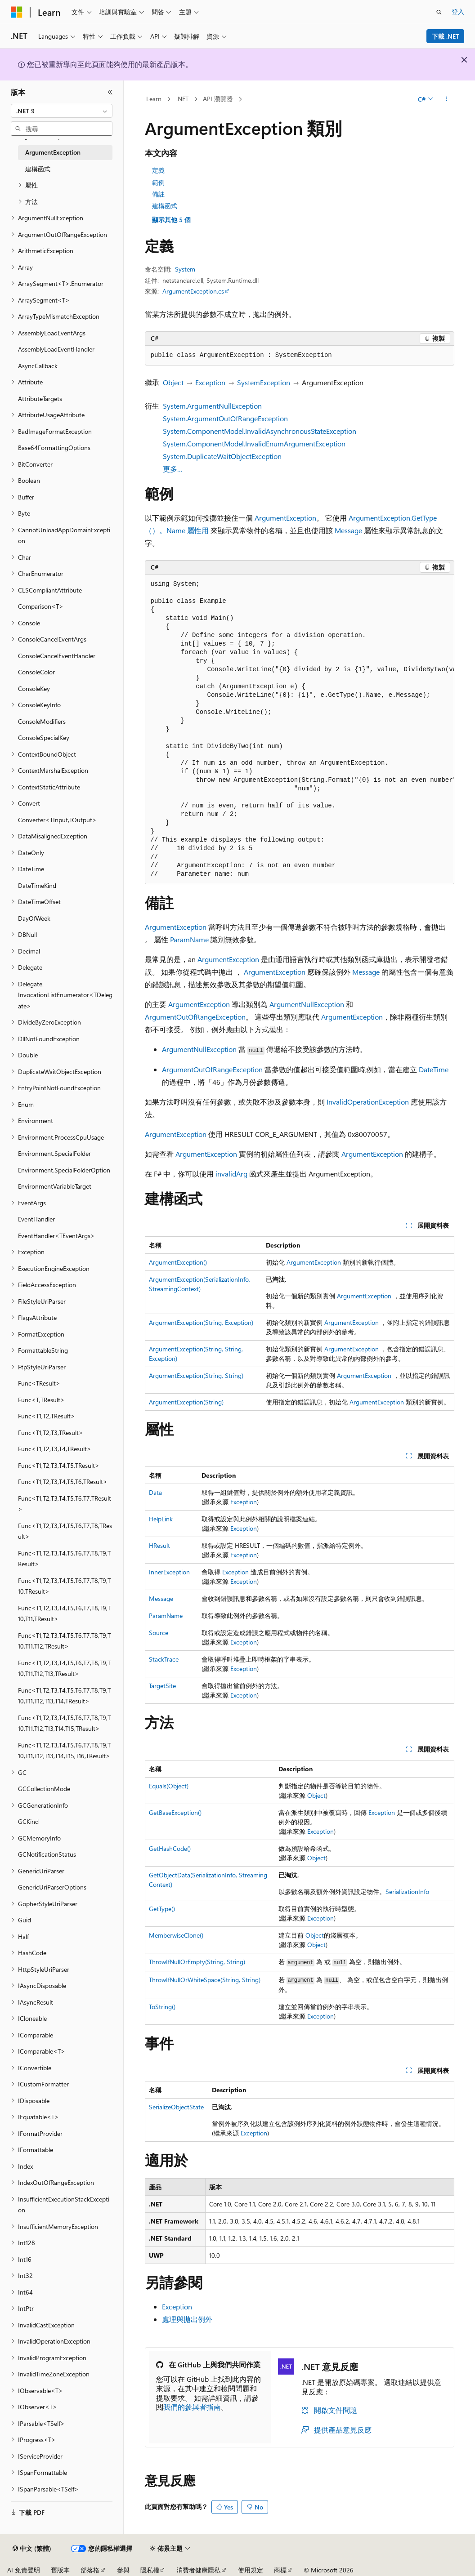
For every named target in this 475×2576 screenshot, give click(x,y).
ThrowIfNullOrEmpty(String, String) (197, 1961)
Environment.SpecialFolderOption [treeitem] (64, 1170)
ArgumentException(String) (186, 1402)
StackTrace (164, 1659)
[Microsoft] (16, 12)
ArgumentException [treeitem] (53, 152)
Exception (210, 382)
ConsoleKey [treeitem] (34, 688)
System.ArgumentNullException (212, 405)
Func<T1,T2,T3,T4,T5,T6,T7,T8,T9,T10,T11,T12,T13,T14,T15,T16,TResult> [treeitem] (64, 1750)
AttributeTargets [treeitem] (40, 398)
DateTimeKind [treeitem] (37, 885)
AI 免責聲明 (23, 2570)
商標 (280, 2570)
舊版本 (60, 2570)
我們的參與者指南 (192, 2406)
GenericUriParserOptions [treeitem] (52, 1887)
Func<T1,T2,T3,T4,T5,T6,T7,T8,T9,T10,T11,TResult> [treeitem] (64, 1613)
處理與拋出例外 (187, 2319)
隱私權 (149, 2570)
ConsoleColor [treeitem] (36, 672)
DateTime (433, 1069)
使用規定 (250, 2570)
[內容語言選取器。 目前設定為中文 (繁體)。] (32, 2548)
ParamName (189, 939)
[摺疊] (110, 92)
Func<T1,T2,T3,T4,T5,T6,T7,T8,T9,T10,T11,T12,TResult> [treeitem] (64, 1641)
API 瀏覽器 (218, 98)
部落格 (90, 2570)
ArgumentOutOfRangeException (195, 1016)
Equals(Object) (168, 1786)
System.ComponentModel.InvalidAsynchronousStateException (259, 431)
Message (348, 530)
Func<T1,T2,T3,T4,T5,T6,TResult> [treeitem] (63, 1481)
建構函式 (164, 205)
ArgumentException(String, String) (196, 1375)
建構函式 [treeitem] (37, 169)
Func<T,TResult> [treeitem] (41, 1399)
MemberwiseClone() (176, 1935)
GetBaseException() (175, 1812)
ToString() (162, 2006)
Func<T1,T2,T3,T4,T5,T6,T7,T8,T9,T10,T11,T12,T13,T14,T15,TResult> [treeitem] (64, 1723)
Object (173, 382)
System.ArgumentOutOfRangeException (225, 418)
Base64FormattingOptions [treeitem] (54, 447)
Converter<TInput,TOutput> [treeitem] (57, 820)
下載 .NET (445, 36)
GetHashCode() (170, 1848)
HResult (159, 1545)
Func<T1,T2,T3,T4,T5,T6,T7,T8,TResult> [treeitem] (65, 1531)
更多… (173, 468)
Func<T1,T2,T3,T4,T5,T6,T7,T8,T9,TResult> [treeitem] (64, 1559)
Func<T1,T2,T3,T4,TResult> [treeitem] (54, 1448)
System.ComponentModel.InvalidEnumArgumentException (254, 443)
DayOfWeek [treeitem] (34, 918)
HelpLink (161, 1519)
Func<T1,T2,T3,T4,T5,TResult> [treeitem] (58, 1465)
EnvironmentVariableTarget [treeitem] (54, 1186)
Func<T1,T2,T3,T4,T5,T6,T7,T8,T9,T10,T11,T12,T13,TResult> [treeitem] (64, 1668)
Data (155, 1492)
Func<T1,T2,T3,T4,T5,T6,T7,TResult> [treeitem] (64, 1504)
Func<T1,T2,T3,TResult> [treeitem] (50, 1432)
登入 (458, 11)
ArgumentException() (178, 1262)
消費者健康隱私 (198, 2570)
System (185, 269)
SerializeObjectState (176, 2107)
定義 (158, 170)
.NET (182, 98)
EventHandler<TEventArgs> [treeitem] (56, 1235)
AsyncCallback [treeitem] (38, 365)
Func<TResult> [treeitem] (39, 1383)
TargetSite (162, 1685)
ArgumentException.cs (193, 291)
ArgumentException (285, 517)
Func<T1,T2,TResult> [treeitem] (46, 1416)
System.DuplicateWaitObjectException (222, 456)
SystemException (263, 382)
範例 (158, 182)
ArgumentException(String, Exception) (201, 1322)
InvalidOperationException (368, 1101)
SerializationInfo (407, 1891)
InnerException (169, 1572)
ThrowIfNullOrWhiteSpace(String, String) (204, 1979)
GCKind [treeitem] (28, 1821)
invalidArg (231, 1173)
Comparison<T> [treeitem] (40, 606)
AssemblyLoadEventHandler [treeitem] (56, 349)
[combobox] (61, 111)
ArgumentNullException (306, 1004)
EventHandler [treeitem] (36, 1219)
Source (158, 1632)
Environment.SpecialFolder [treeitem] (54, 1153)
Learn (153, 98)
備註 (158, 194)
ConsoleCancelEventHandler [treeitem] (56, 655)
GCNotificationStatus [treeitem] (47, 1854)
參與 (123, 2570)
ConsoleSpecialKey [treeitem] (43, 737)
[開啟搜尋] (439, 12)
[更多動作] (446, 99)
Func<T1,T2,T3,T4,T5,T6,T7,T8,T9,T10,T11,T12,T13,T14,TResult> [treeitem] (64, 1696)
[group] (299, 729)
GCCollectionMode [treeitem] (44, 1788)
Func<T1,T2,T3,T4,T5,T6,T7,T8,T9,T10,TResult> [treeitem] (64, 1586)
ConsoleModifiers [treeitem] (42, 721)
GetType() (162, 1908)
